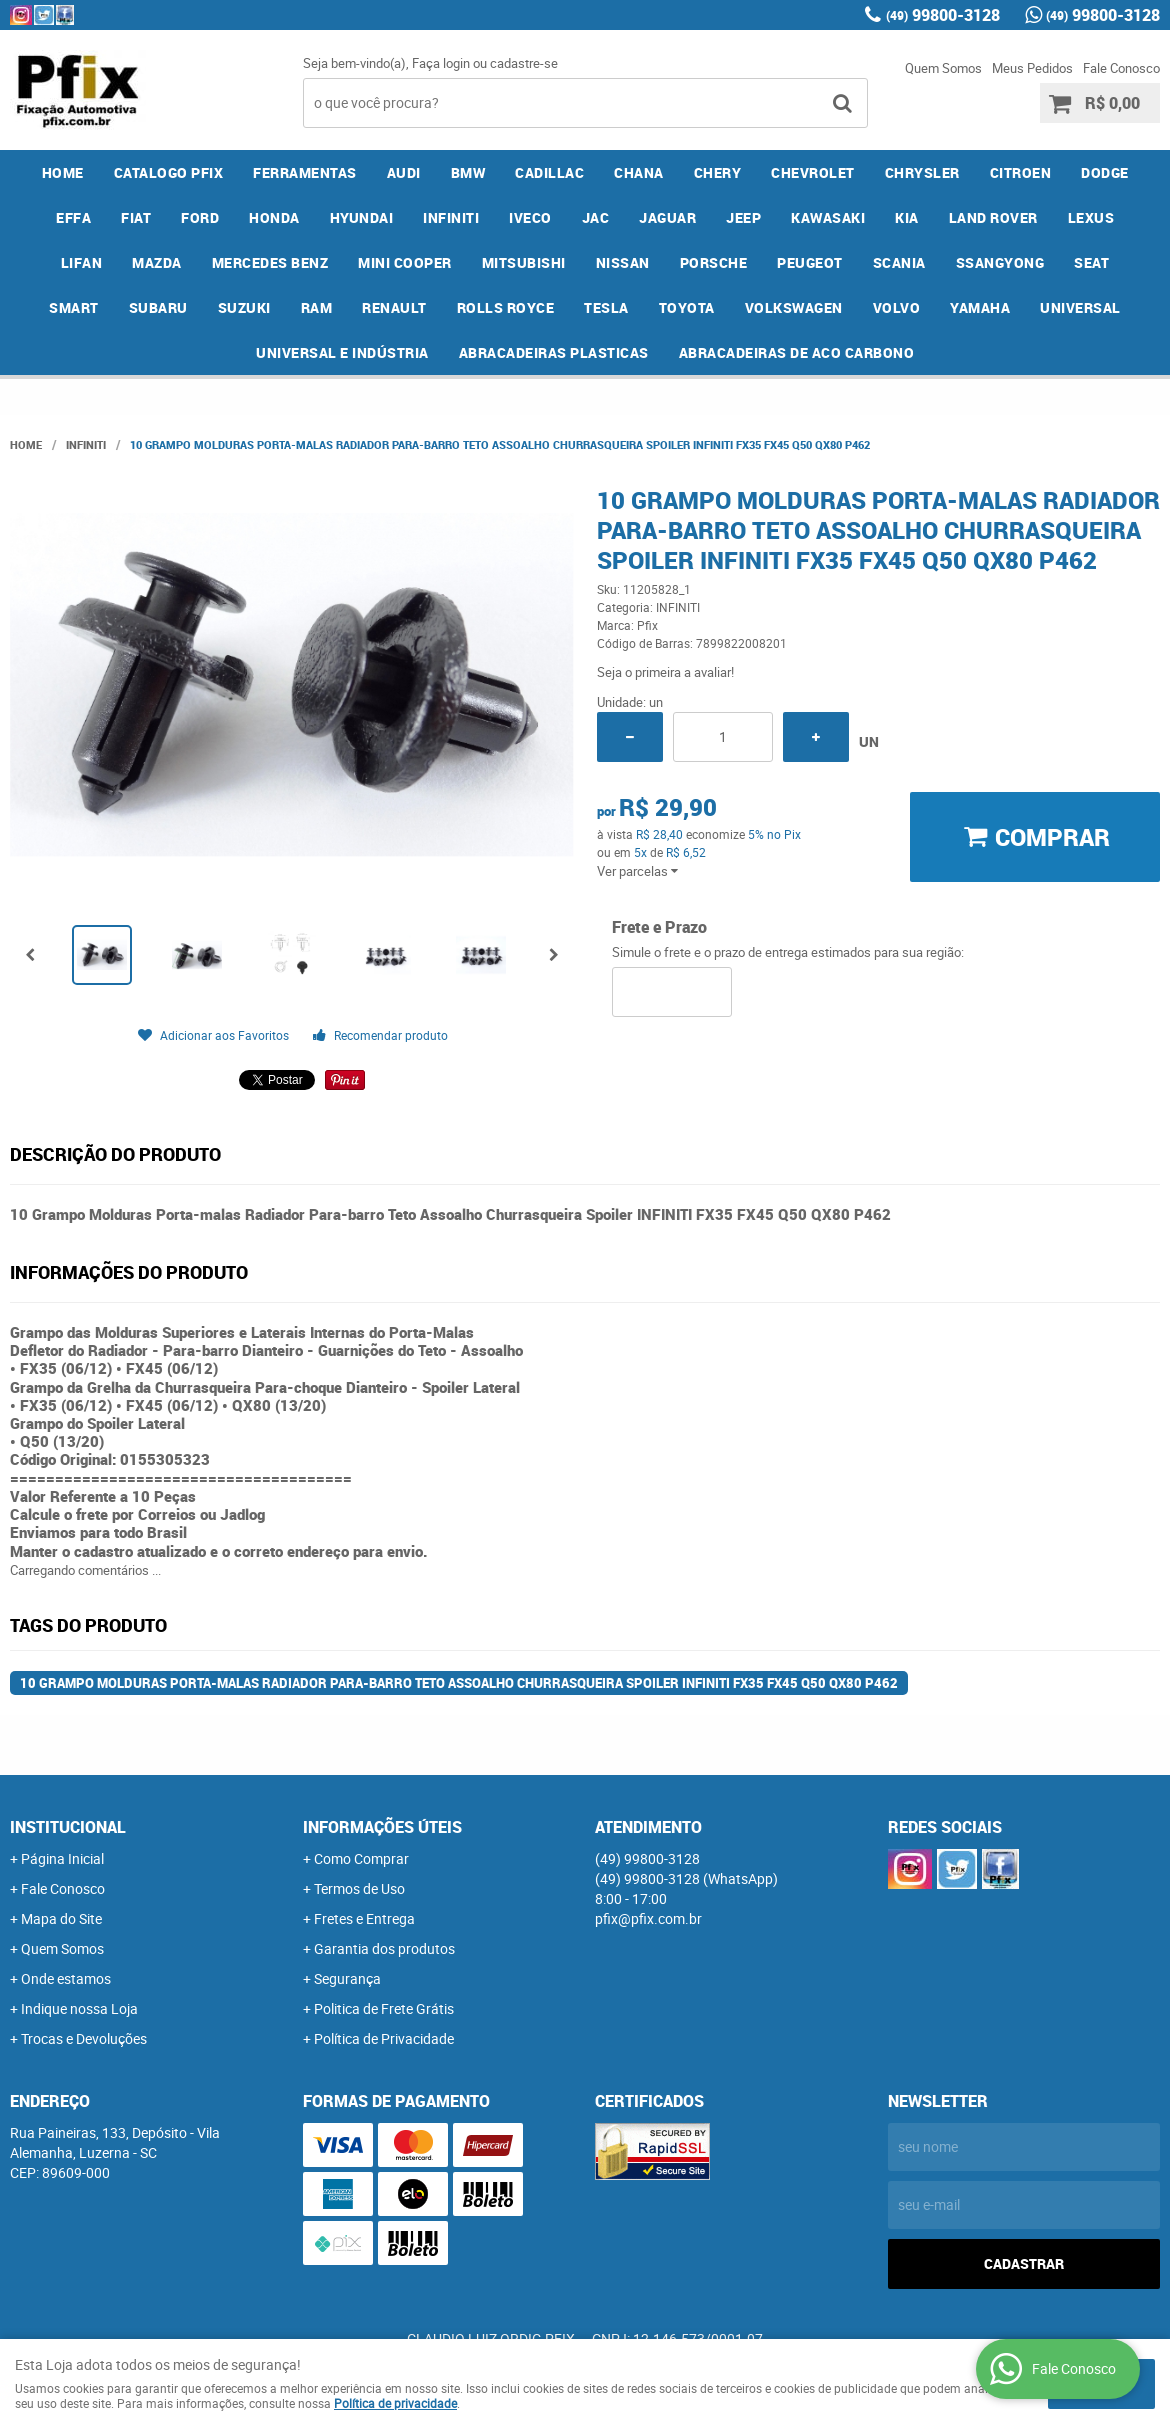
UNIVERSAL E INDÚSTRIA (342, 352)
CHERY (718, 172)
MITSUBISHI (524, 262)
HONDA (274, 217)
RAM (317, 307)
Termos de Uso (359, 1888)
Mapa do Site (61, 1918)
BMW (468, 172)
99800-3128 (943, 15)
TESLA (606, 307)
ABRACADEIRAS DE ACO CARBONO (797, 352)
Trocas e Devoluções (84, 2038)
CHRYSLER (922, 172)
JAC (596, 217)
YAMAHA (980, 307)
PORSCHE (714, 262)
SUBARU (158, 307)
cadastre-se (524, 63)
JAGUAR (667, 217)
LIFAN (82, 262)
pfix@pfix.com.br (648, 1918)
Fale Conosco (1121, 68)
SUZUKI (244, 307)
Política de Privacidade (384, 2038)
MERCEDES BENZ (270, 262)
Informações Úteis (382, 1827)
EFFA (73, 217)
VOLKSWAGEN (794, 307)
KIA (907, 217)
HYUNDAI (362, 217)
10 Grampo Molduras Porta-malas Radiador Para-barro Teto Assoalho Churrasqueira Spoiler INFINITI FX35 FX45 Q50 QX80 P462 (459, 1683)
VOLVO (897, 307)
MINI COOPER (405, 262)
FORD (200, 217)
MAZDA (157, 262)
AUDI (404, 172)
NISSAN (623, 262)
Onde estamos (66, 1978)
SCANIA (899, 262)
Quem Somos (943, 68)
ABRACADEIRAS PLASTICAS (554, 352)
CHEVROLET (813, 172)
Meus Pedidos (1032, 68)
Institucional (68, 1827)
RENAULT (394, 307)
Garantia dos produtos (384, 1948)
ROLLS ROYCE (506, 307)
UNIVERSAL (1080, 307)
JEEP (743, 217)
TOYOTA (687, 307)
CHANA (639, 172)
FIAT (136, 217)
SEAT (1091, 262)
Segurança (347, 1978)
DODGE (1105, 172)
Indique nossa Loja (79, 2008)
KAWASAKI (828, 217)
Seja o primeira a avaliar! (665, 672)
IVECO (530, 217)
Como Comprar (361, 1858)
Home (63, 172)
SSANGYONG (1000, 262)
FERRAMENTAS (305, 172)
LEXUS (1091, 217)
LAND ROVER (993, 217)
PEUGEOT (810, 262)
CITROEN (1021, 172)
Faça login (441, 63)
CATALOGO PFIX (169, 172)
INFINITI (451, 217)
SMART (74, 307)
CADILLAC (549, 172)
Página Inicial (62, 1858)
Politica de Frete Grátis (384, 2008)
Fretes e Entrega (364, 1918)
